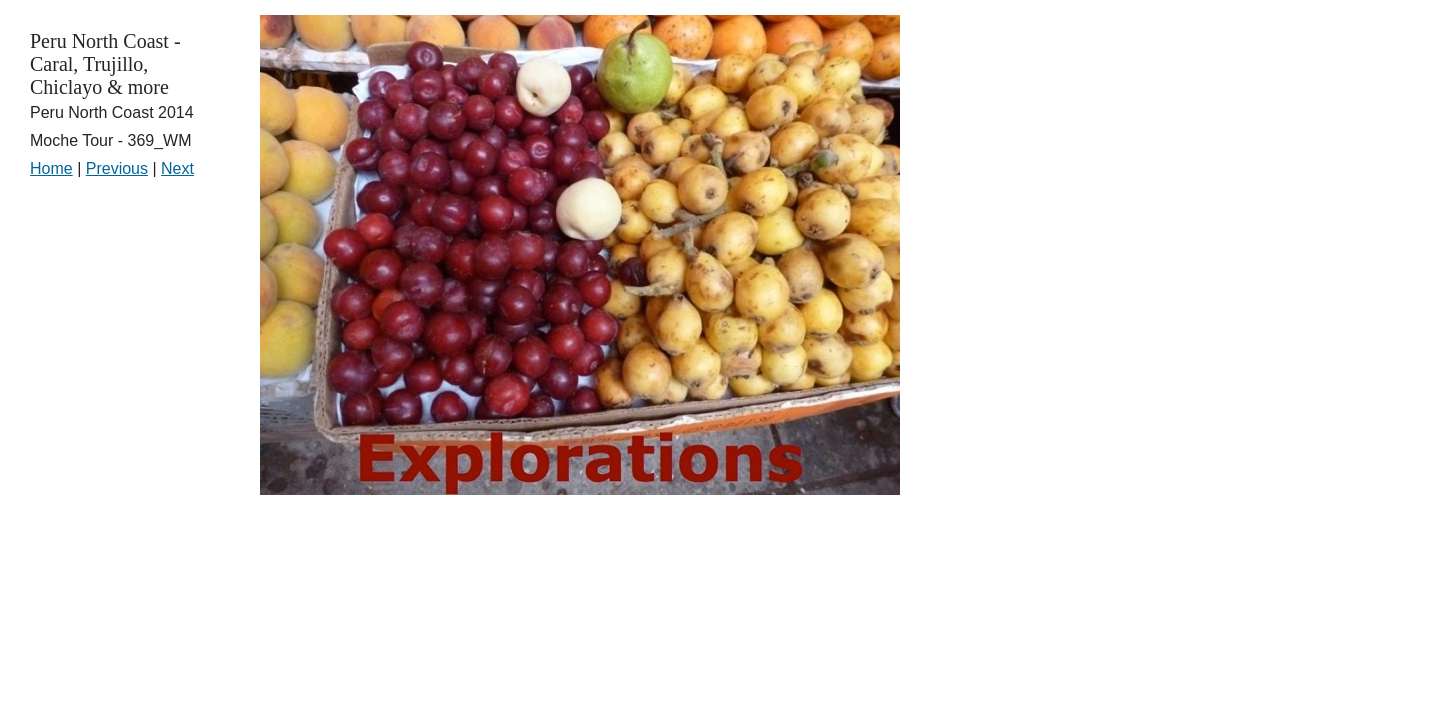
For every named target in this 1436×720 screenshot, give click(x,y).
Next (177, 168)
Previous (117, 168)
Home (51, 168)
